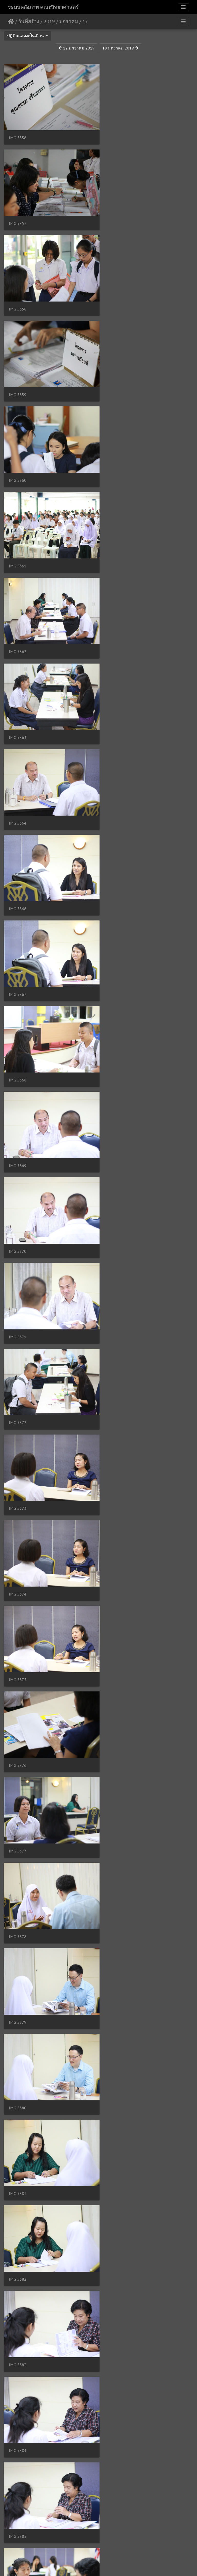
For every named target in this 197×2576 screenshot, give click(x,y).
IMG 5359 (116, 216)
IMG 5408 (17, 2108)
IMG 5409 (116, 2108)
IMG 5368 (116, 545)
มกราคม (68, 21)
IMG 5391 (17, 1450)
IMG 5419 (116, 2519)
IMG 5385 (17, 1285)
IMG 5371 (17, 710)
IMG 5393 (17, 1532)
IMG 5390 (116, 1368)
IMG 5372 (116, 710)
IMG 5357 (116, 134)
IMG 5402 (17, 1861)
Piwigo (108, 2565)
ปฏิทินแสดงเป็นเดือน (26, 35)
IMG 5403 (116, 1861)
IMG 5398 (17, 1697)
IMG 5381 (17, 1121)
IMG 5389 (17, 1368)
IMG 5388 (116, 1285)
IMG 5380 (116, 1039)
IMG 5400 (17, 1779)
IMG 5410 (17, 2190)
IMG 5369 (17, 627)
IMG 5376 (116, 874)
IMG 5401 (116, 1779)
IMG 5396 (17, 1614)
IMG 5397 (116, 1614)
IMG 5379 (17, 1039)
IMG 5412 (17, 2272)
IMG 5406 (17, 2025)
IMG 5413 (116, 2272)
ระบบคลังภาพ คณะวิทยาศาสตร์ (43, 7)
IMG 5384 (116, 1203)
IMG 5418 (17, 2519)
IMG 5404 (17, 1943)
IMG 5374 (116, 792)
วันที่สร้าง (28, 21)
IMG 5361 (116, 298)
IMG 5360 (17, 298)
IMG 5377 (17, 956)
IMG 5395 (116, 1532)
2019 (49, 21)
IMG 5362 (17, 381)
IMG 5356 (17, 134)
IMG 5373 (17, 792)
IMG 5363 (116, 381)
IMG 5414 (17, 2354)
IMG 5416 (17, 2436)
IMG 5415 (116, 2354)
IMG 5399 (116, 1697)
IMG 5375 (17, 874)
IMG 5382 (116, 1121)
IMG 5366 (116, 463)
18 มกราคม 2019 (120, 48)
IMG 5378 (116, 956)
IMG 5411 (116, 2190)
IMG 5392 (116, 1450)
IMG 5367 (17, 545)
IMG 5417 (116, 2436)
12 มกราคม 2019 (76, 48)
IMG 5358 (17, 216)
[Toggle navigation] (183, 7)
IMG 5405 (116, 1943)
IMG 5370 (116, 627)
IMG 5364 (17, 463)
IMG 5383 (17, 1203)
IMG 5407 (116, 2025)
